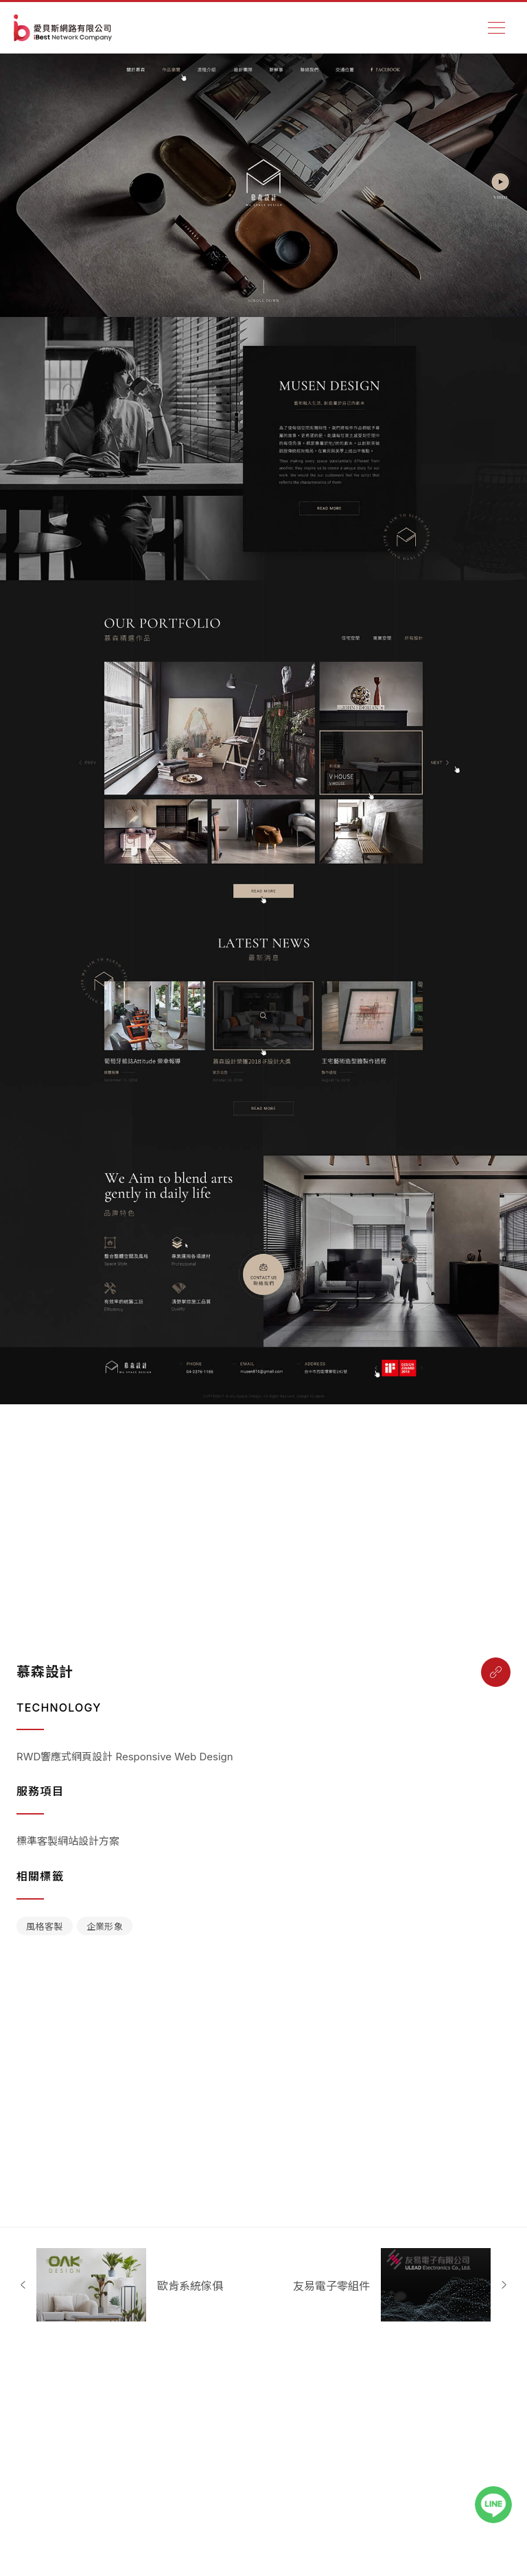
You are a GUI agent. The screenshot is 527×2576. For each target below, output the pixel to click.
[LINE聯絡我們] (500, 2504)
